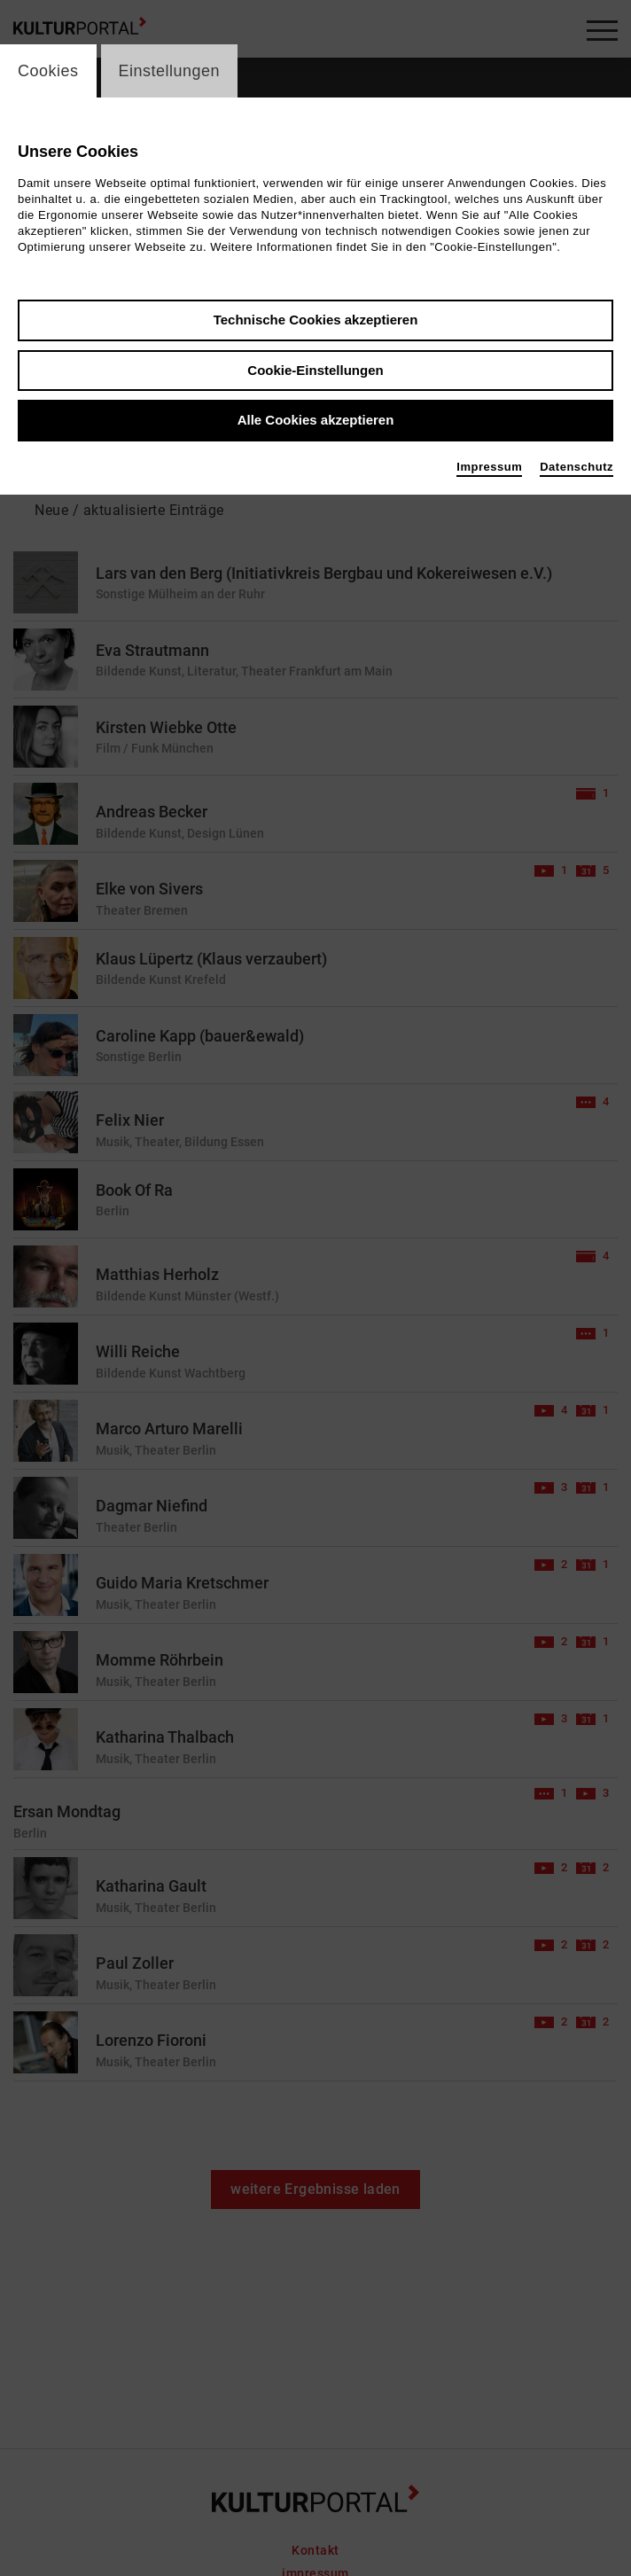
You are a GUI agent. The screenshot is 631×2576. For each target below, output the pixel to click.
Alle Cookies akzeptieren (316, 419)
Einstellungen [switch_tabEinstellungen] (170, 71)
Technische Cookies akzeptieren (316, 319)
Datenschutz (576, 466)
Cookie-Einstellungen (315, 370)
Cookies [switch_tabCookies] (48, 71)
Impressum (489, 466)
